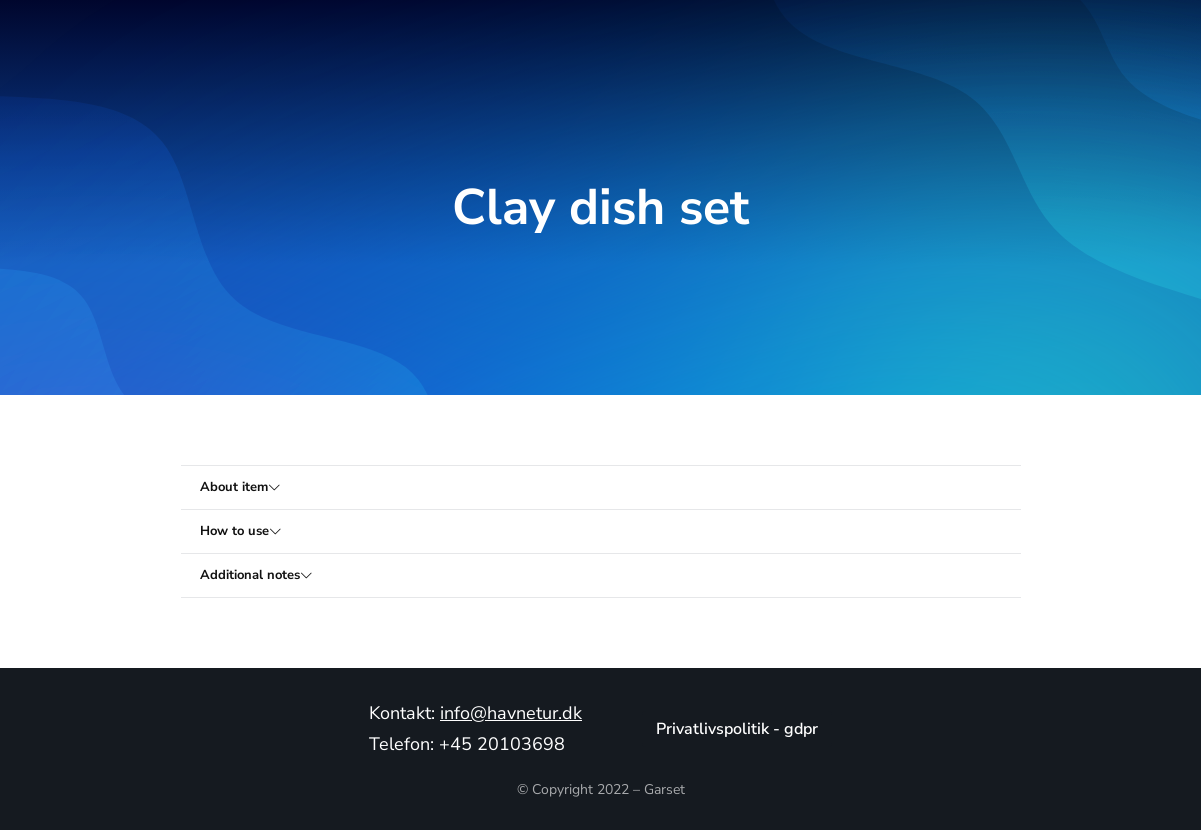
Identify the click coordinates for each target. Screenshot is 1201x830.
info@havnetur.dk (511, 713)
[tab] (601, 487)
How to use (235, 531)
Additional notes (251, 575)
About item (235, 487)
